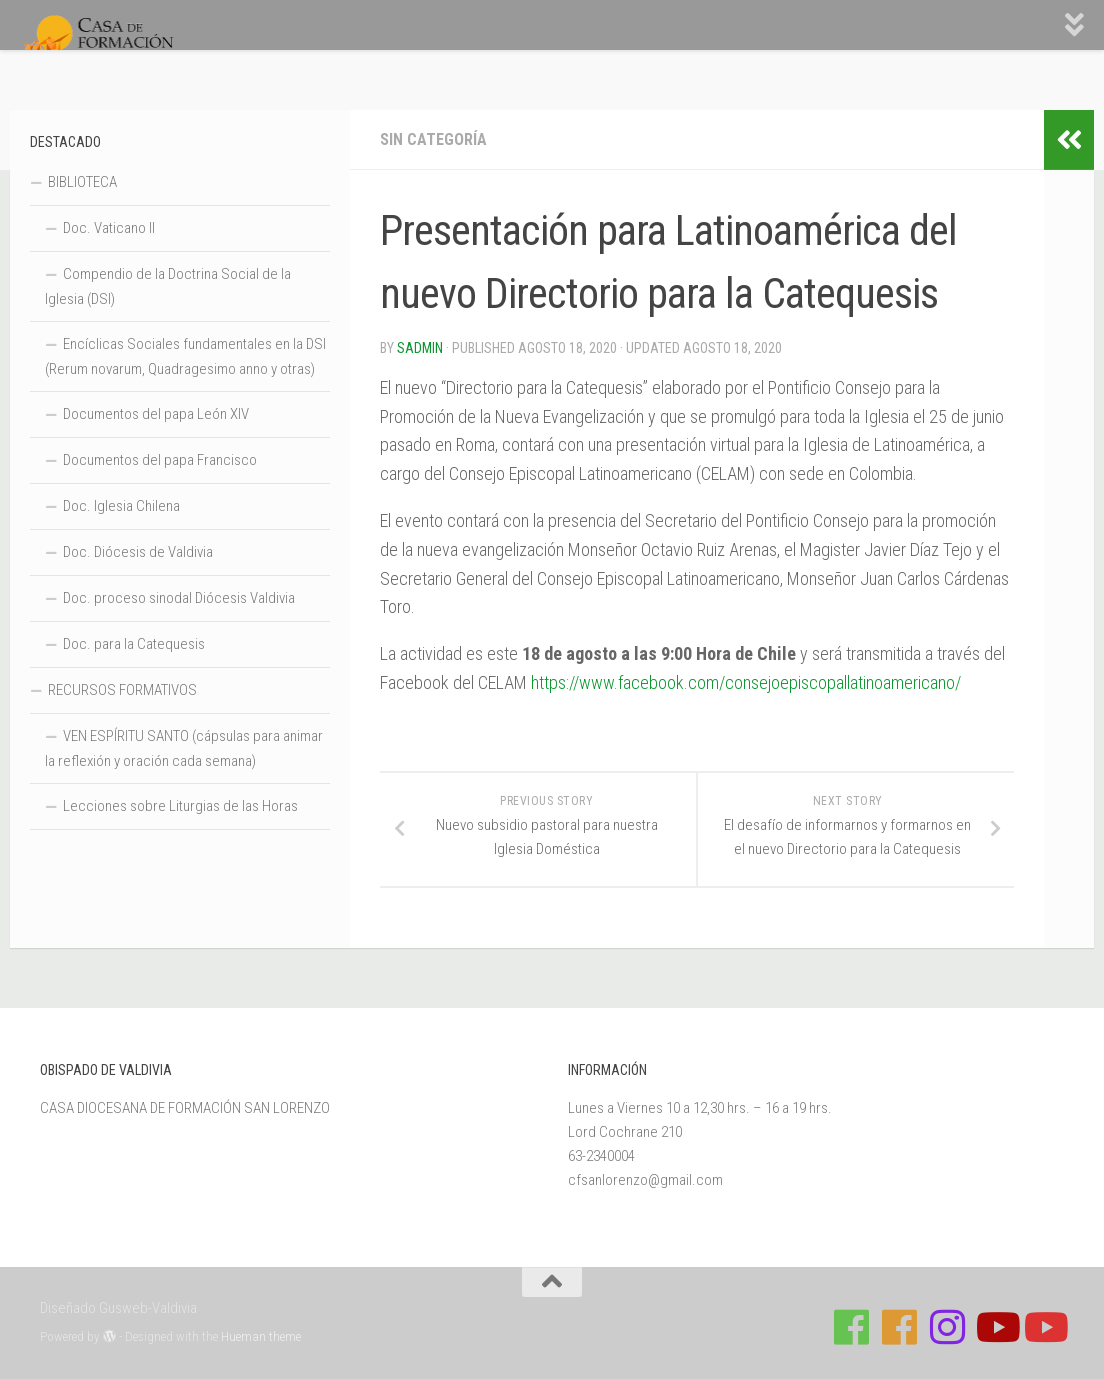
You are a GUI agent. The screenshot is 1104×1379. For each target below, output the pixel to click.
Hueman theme (261, 1336)
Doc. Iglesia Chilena (121, 506)
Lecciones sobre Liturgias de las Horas (180, 806)
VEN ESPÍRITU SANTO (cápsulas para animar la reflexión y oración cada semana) (184, 748)
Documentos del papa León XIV (156, 414)
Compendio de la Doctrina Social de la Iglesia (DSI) (168, 286)
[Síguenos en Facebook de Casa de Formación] (852, 1327)
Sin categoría (433, 139)
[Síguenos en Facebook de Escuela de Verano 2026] (900, 1327)
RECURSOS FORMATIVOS (122, 690)
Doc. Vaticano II (109, 228)
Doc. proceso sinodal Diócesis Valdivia (179, 598)
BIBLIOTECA (82, 182)
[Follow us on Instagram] (948, 1327)
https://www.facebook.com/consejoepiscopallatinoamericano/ (746, 682)
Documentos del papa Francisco (160, 460)
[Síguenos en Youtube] (996, 1327)
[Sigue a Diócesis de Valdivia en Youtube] (1044, 1327)
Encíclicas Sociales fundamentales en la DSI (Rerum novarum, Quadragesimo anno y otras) (185, 356)
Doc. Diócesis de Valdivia (138, 552)
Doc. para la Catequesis (134, 644)
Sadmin (420, 348)
